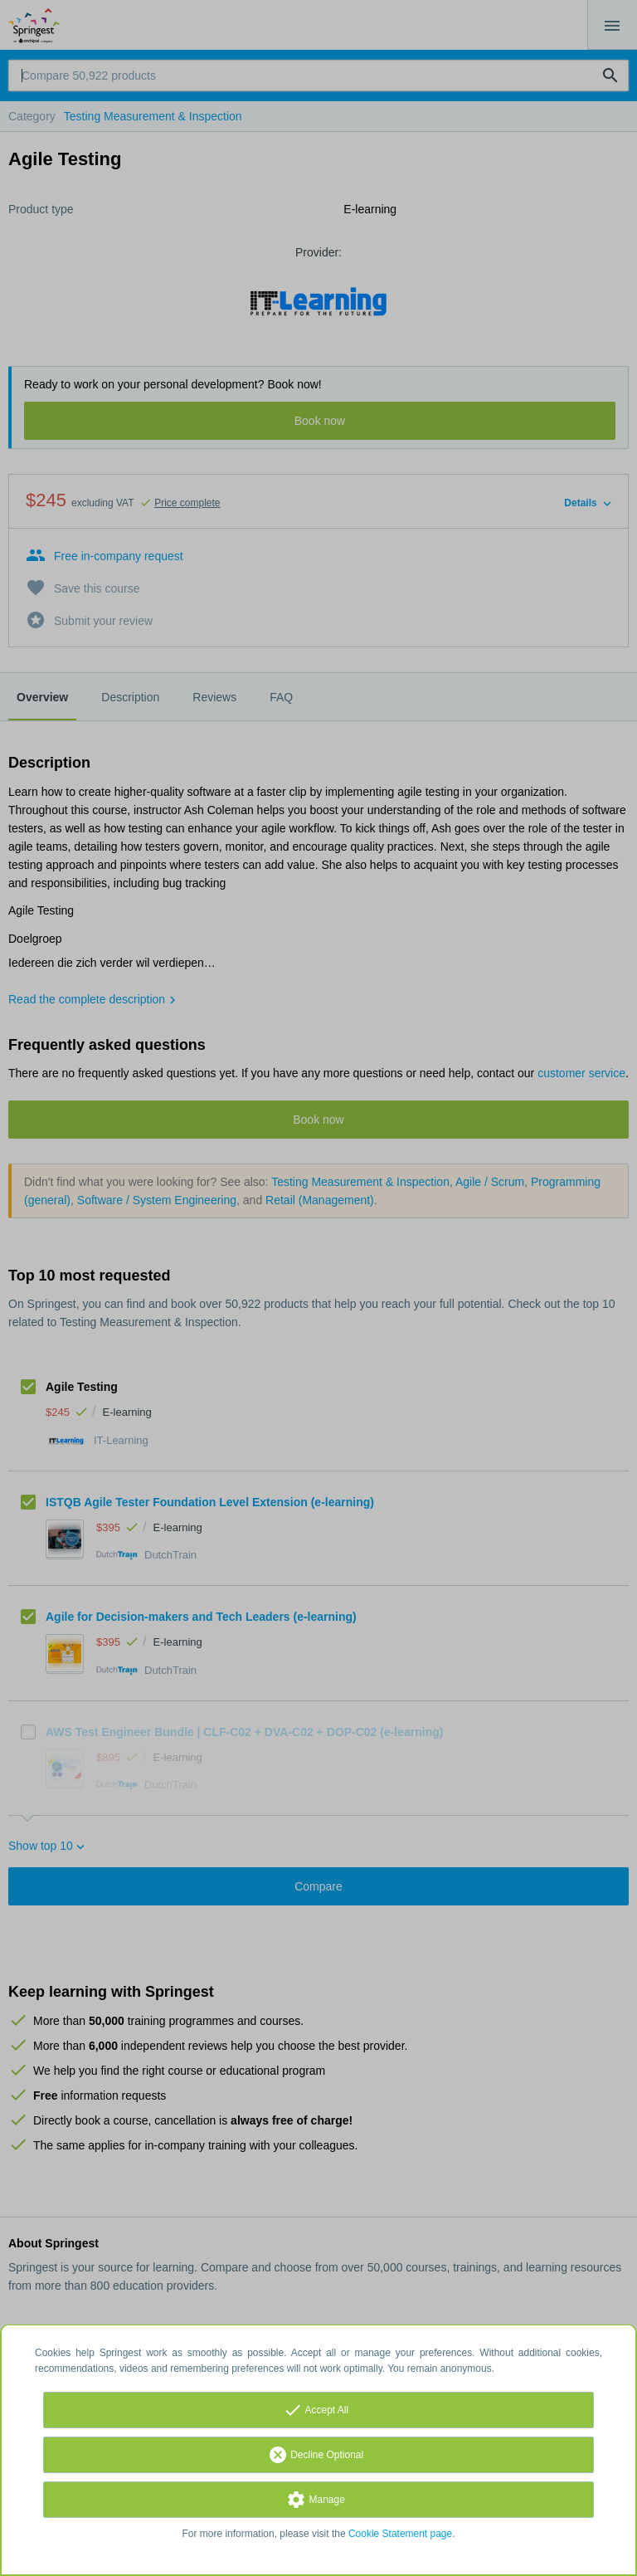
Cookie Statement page (400, 2533)
